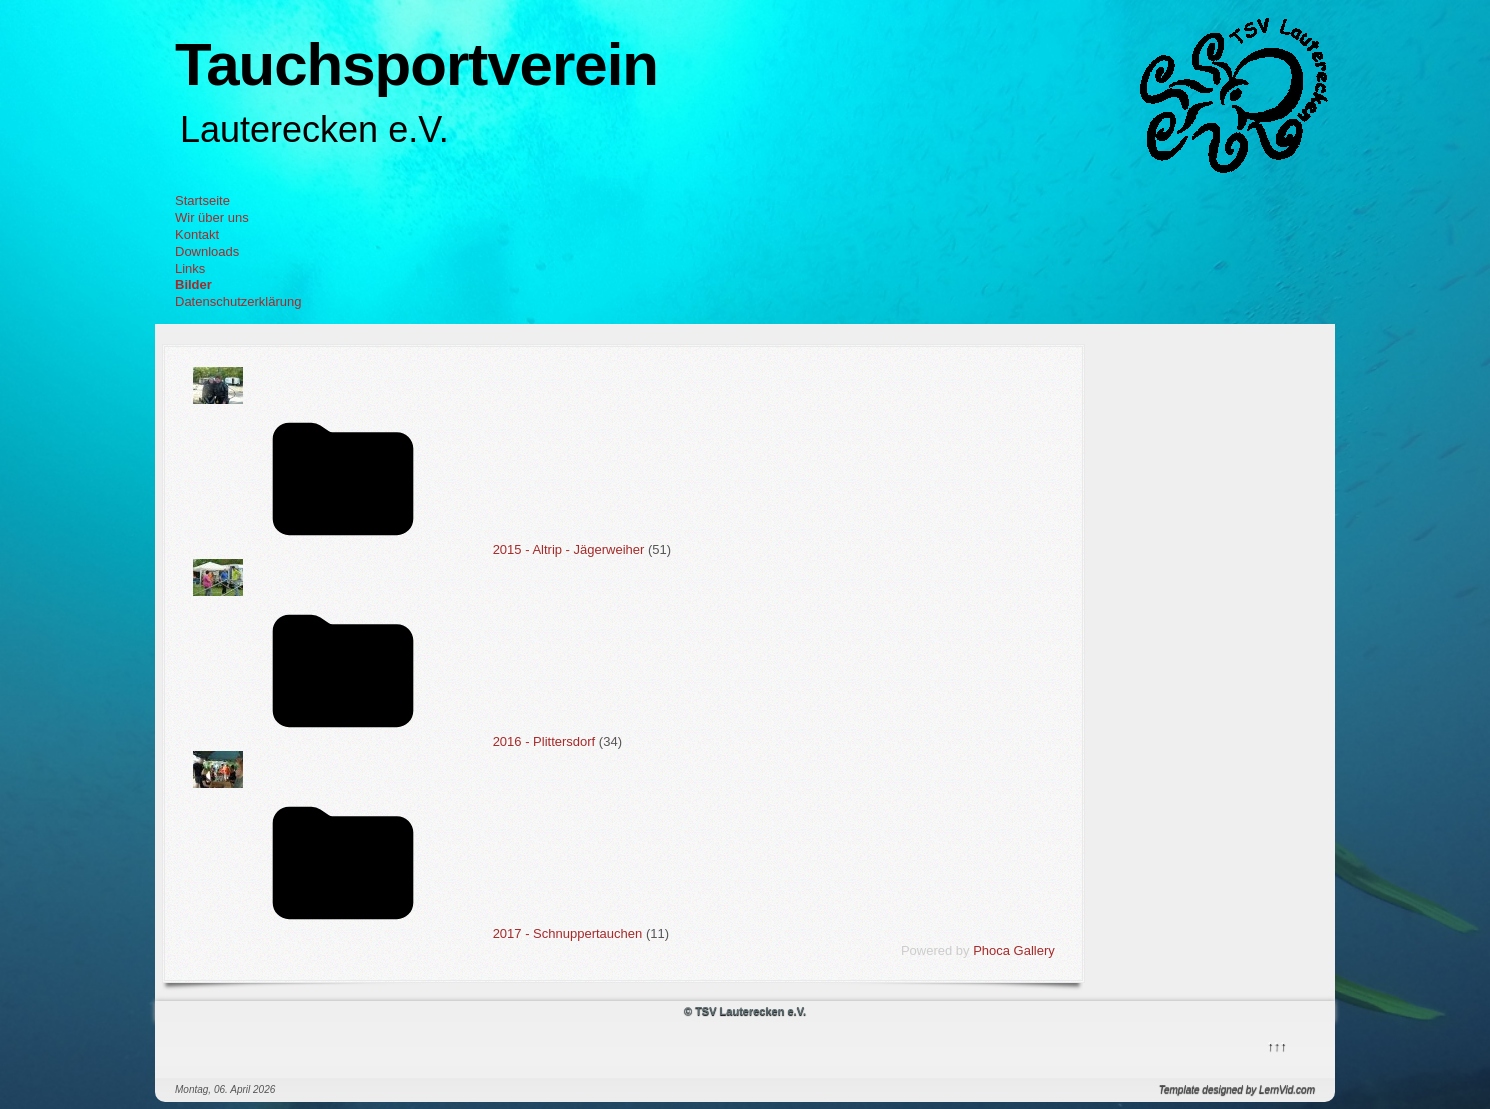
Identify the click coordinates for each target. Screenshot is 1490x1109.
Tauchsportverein (416, 64)
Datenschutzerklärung (238, 301)
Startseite (202, 200)
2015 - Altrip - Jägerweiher (569, 549)
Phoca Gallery (1014, 950)
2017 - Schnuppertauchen (568, 933)
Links (190, 268)
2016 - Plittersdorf (544, 741)
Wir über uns (212, 217)
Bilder (193, 284)
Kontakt (197, 234)
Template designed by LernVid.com (1237, 1089)
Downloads (207, 251)
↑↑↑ (1276, 1044)
